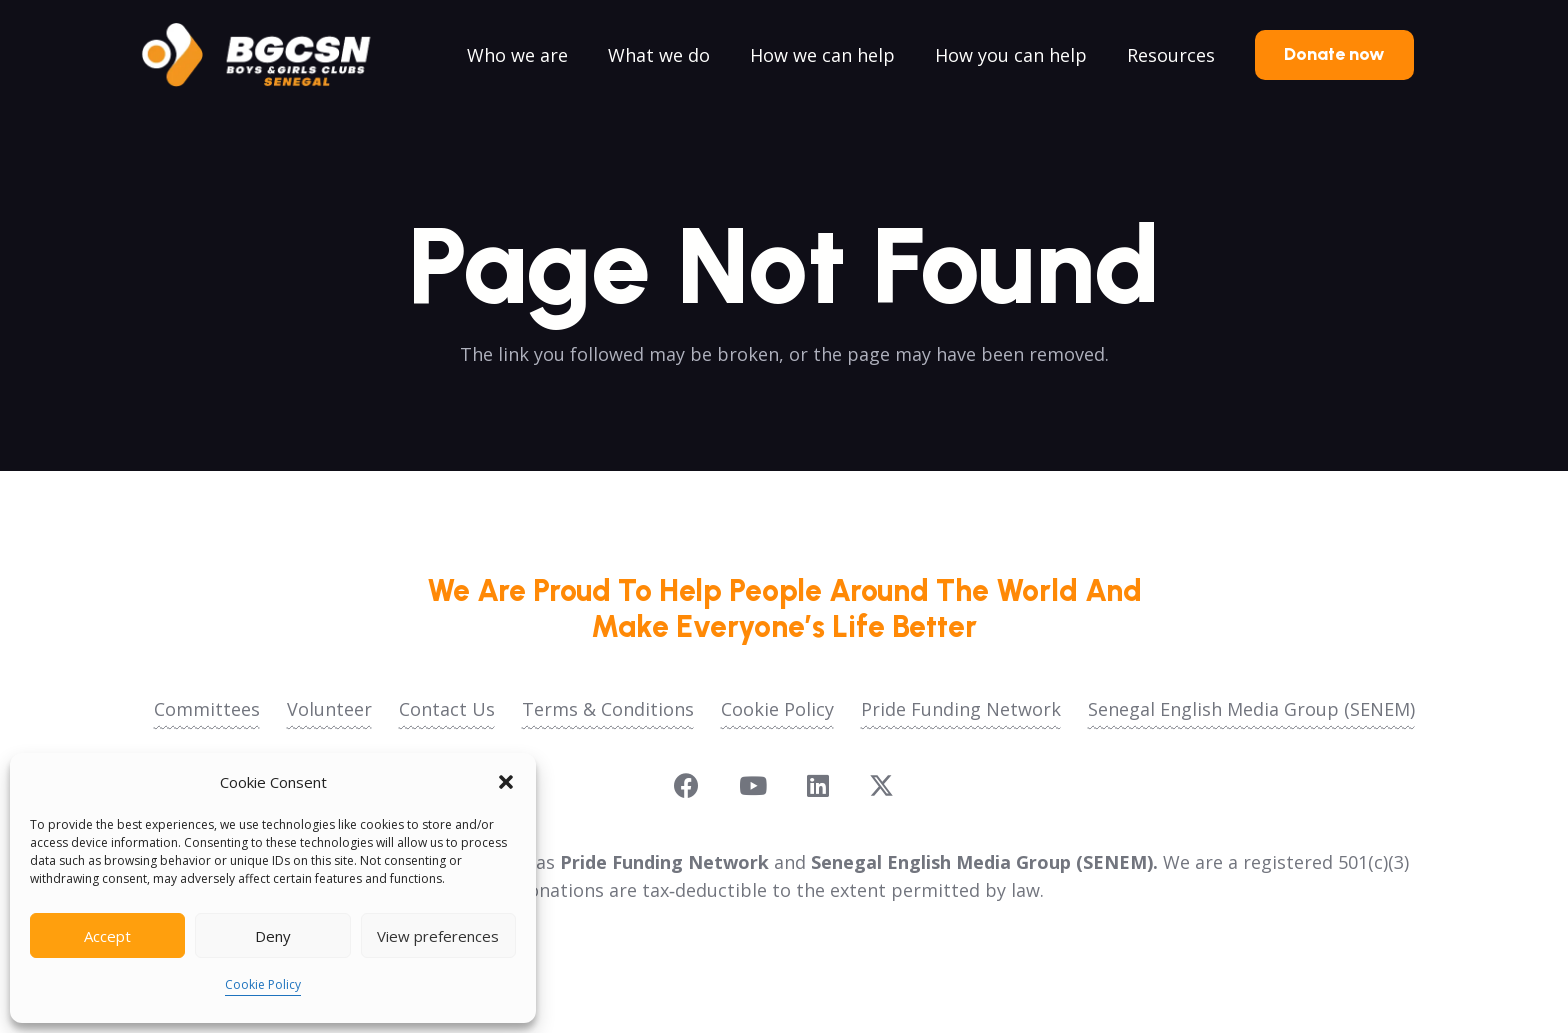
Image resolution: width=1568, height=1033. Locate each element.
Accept (107, 936)
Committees (207, 709)
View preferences (438, 936)
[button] (506, 782)
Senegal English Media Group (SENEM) (1251, 709)
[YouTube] (753, 785)
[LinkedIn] (818, 785)
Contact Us (447, 709)
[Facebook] (686, 785)
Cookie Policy (263, 984)
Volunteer (329, 709)
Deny (273, 936)
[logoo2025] (270, 55)
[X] (881, 786)
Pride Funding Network (961, 709)
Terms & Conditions (608, 709)
